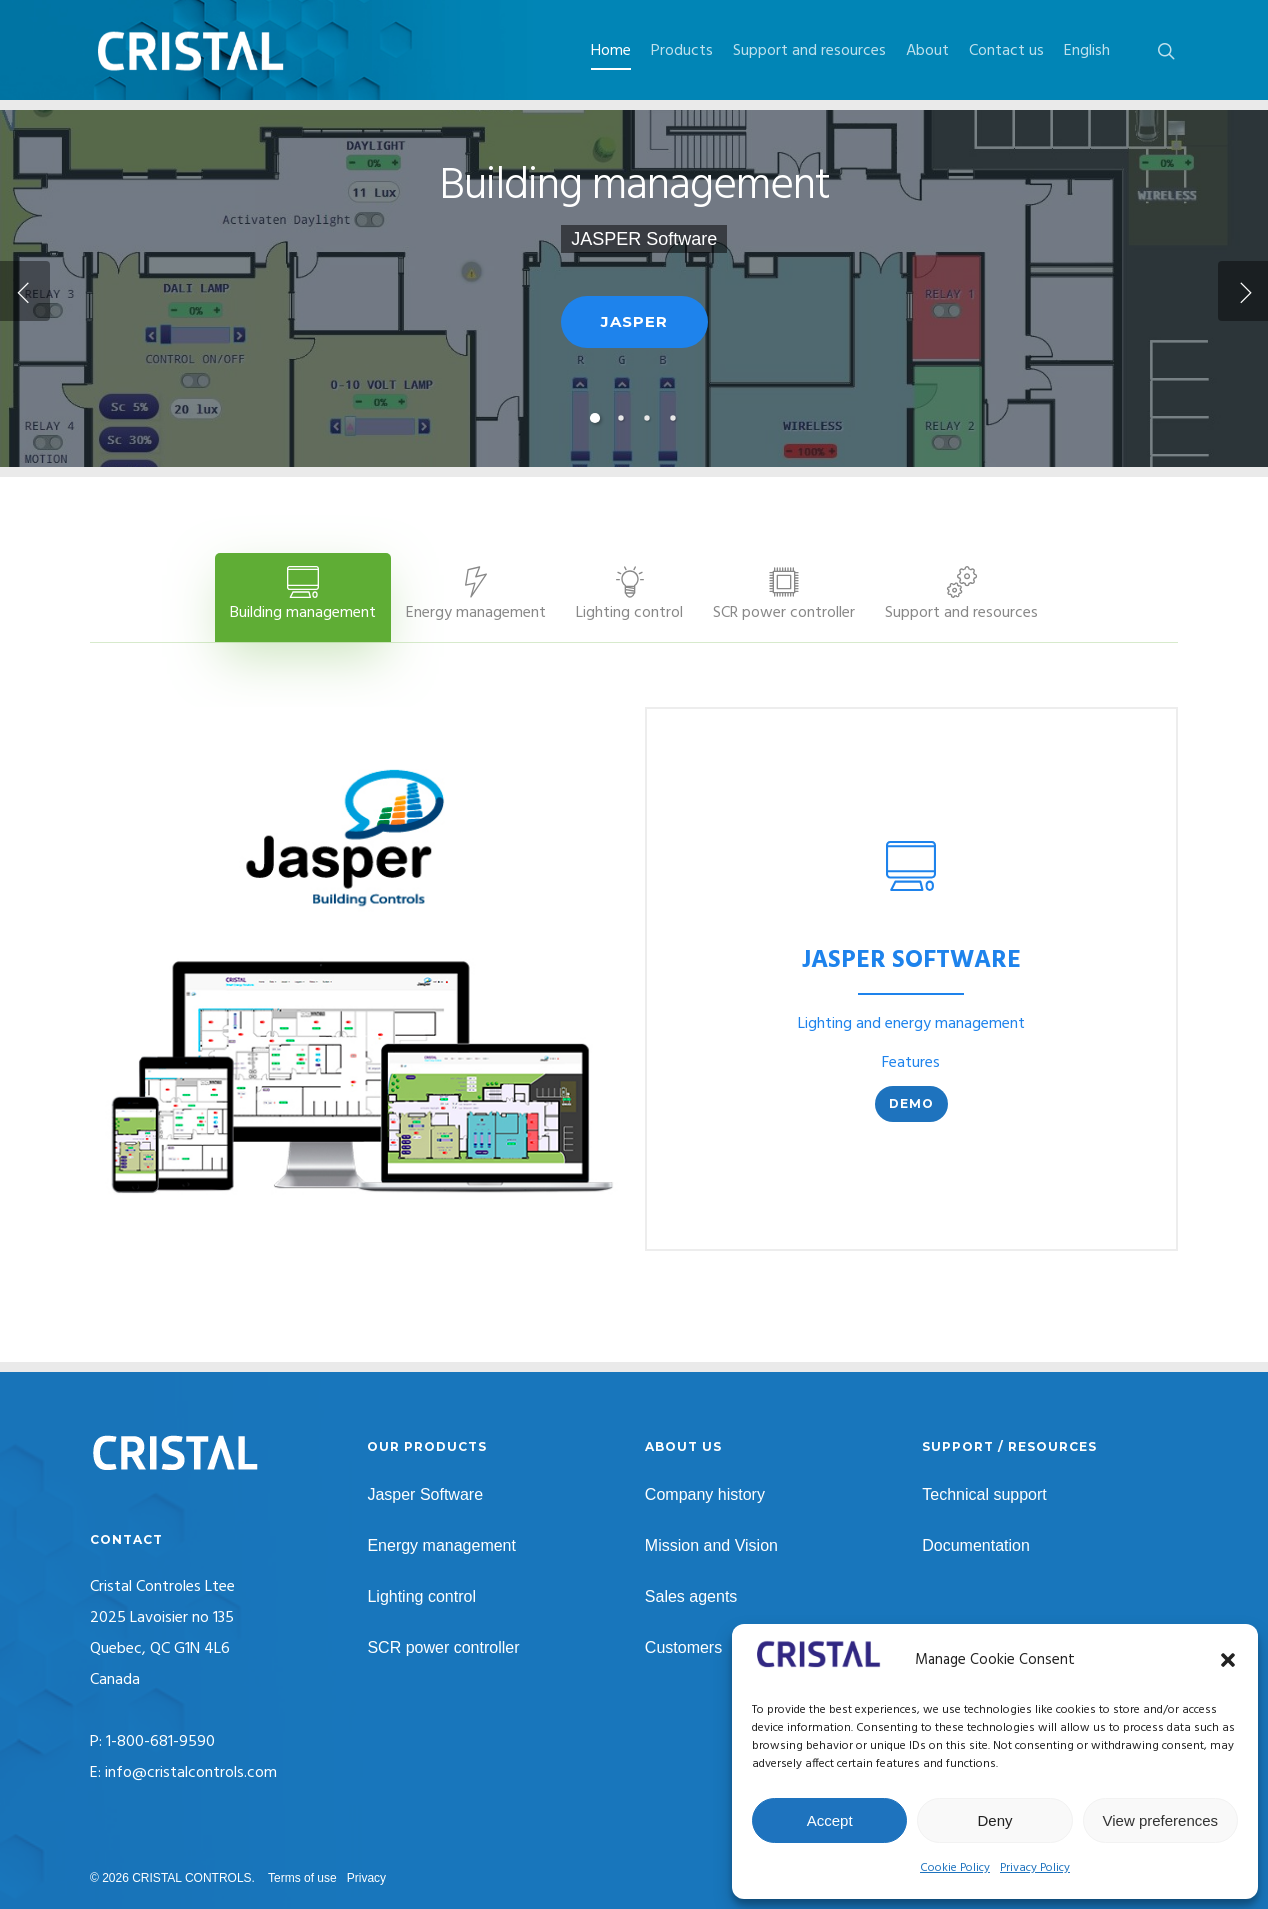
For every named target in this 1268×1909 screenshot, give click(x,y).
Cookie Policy (955, 1868)
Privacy (366, 1878)
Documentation (976, 1545)
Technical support (984, 1494)
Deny (994, 1820)
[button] (1228, 1660)
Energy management (441, 1545)
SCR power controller (443, 1647)
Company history (705, 1494)
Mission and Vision (711, 1545)
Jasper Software (425, 1494)
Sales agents (691, 1596)
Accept (830, 1820)
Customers (683, 1647)
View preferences (1161, 1820)
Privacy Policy (1035, 1868)
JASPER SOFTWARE (911, 961)
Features (911, 1063)
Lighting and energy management (911, 1024)
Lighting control (421, 1596)
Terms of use (302, 1878)
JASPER (634, 365)
